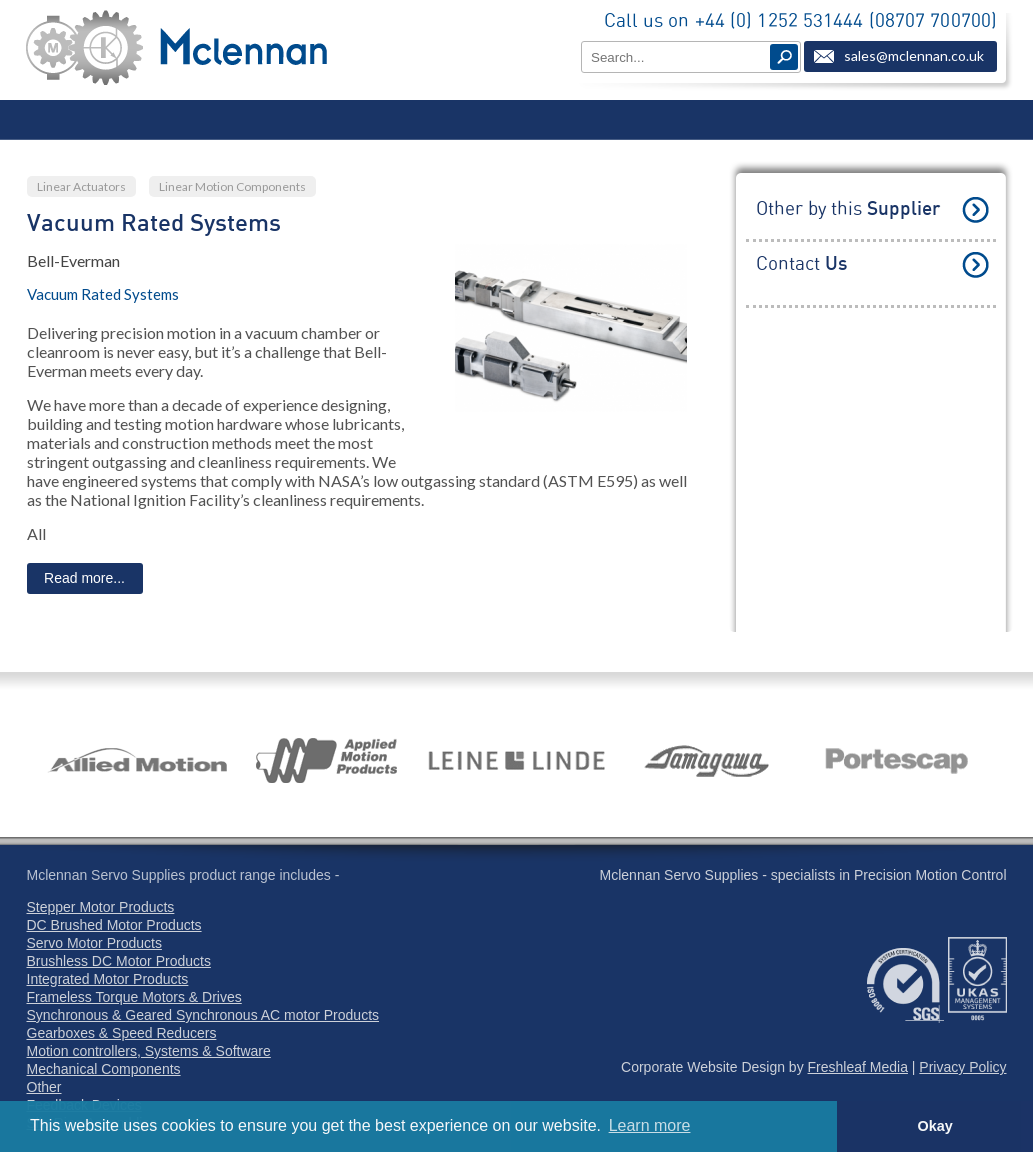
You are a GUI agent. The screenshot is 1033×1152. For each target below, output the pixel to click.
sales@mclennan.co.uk (914, 55)
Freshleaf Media (858, 1067)
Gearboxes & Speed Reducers (122, 1033)
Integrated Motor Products (108, 979)
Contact (801, 264)
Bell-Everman (73, 260)
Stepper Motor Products (101, 907)
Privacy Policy (962, 1067)
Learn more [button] (650, 1125)
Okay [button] (934, 1126)
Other (44, 1087)
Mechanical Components (104, 1069)
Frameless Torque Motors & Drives (134, 997)
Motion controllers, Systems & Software (149, 1051)
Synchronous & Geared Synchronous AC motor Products (203, 1015)
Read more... (84, 578)
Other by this (848, 209)
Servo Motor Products (94, 943)
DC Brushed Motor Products (114, 925)
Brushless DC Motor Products (119, 961)
